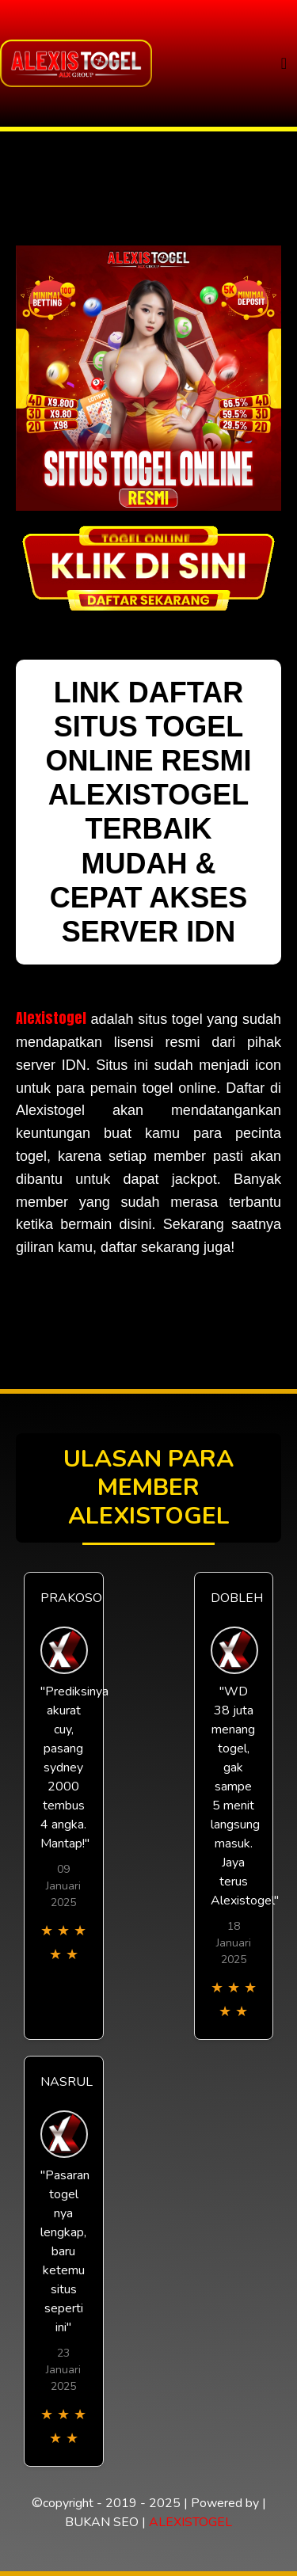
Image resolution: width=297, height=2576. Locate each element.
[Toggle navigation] (284, 63)
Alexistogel (51, 1018)
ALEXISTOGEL (190, 2522)
